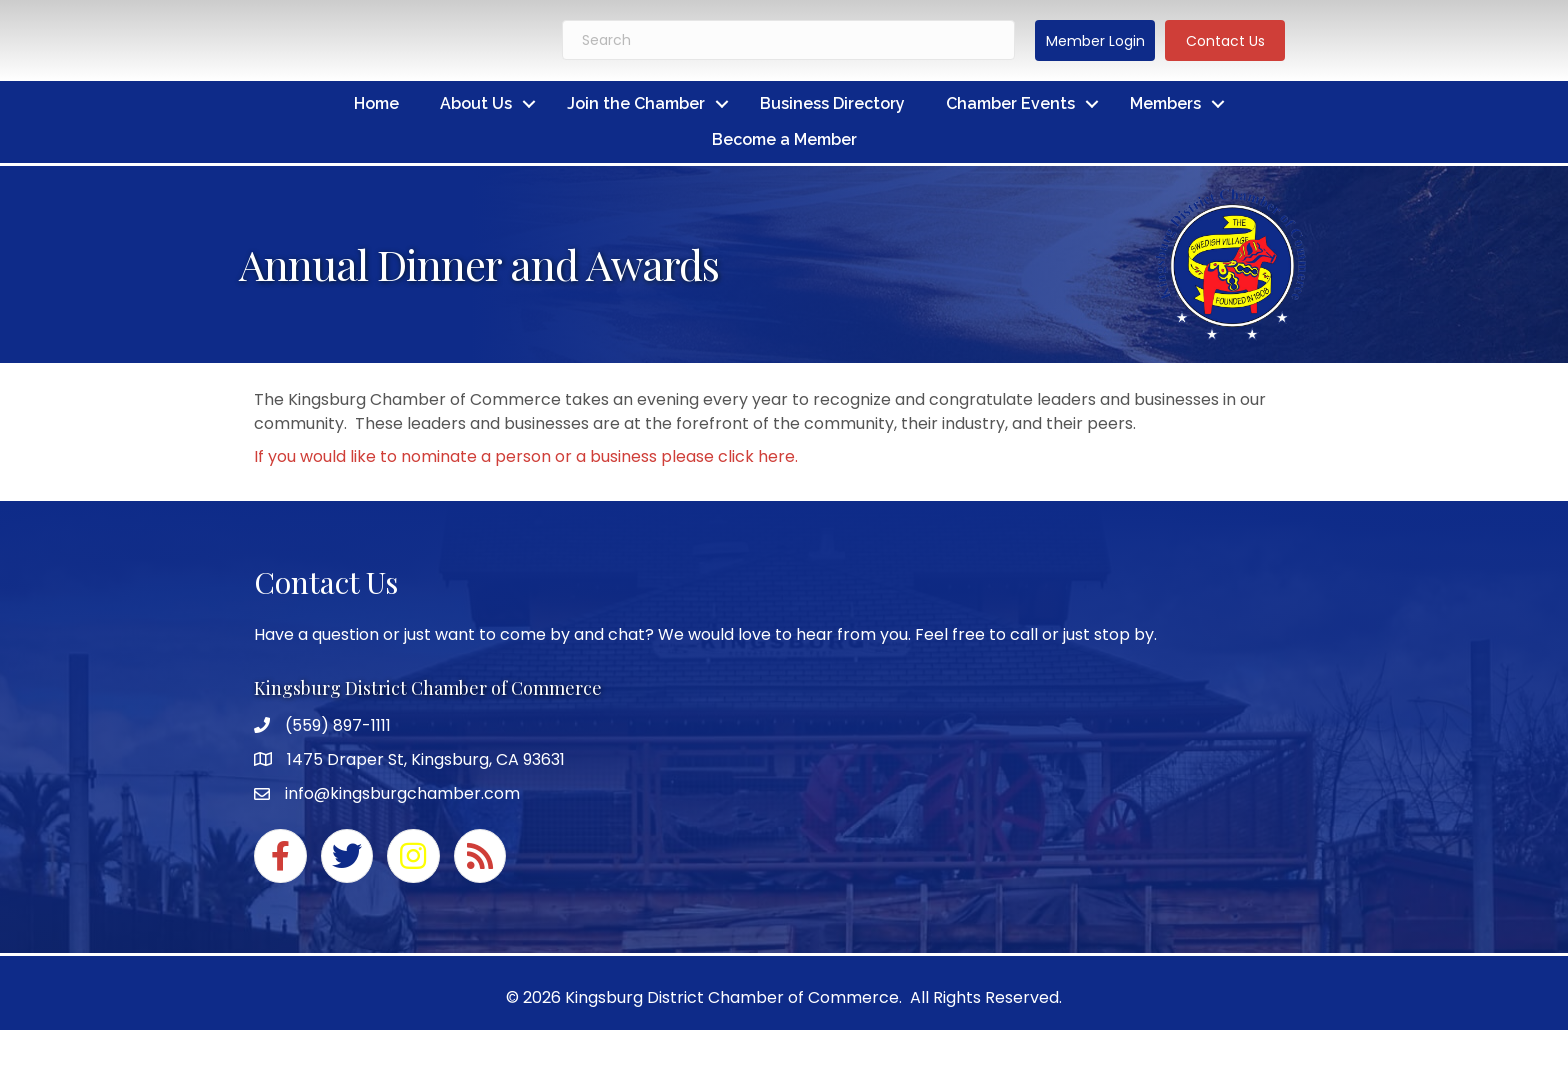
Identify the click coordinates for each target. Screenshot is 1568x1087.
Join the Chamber (636, 103)
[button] (1095, 40)
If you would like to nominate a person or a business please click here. (526, 456)
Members (1165, 103)
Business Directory (832, 103)
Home (376, 103)
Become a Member (784, 139)
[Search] (788, 40)
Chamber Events (1010, 103)
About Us (476, 103)
